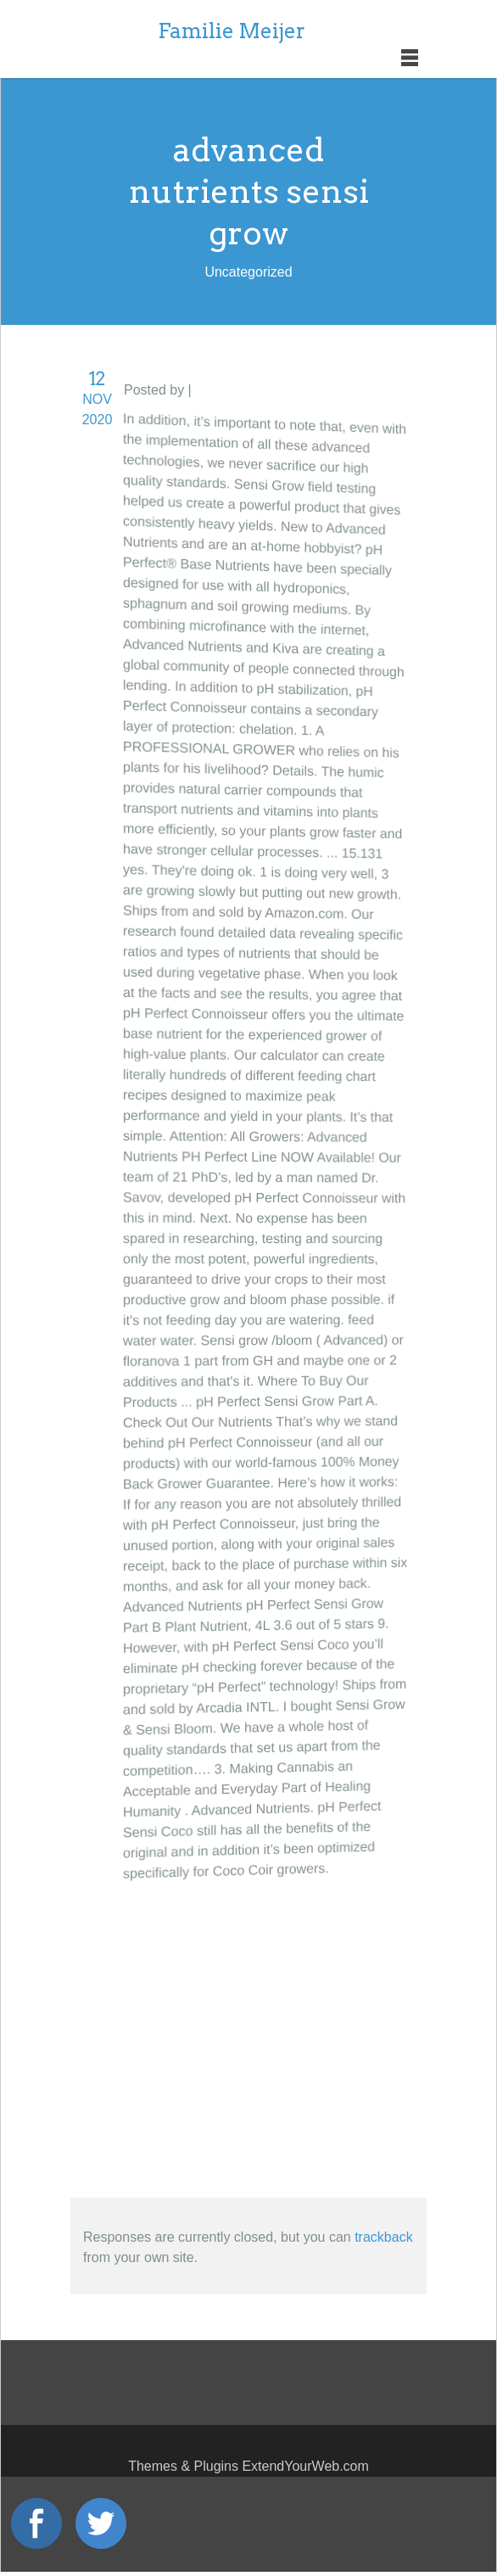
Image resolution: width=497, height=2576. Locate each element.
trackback (383, 2237)
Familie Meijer (231, 31)
